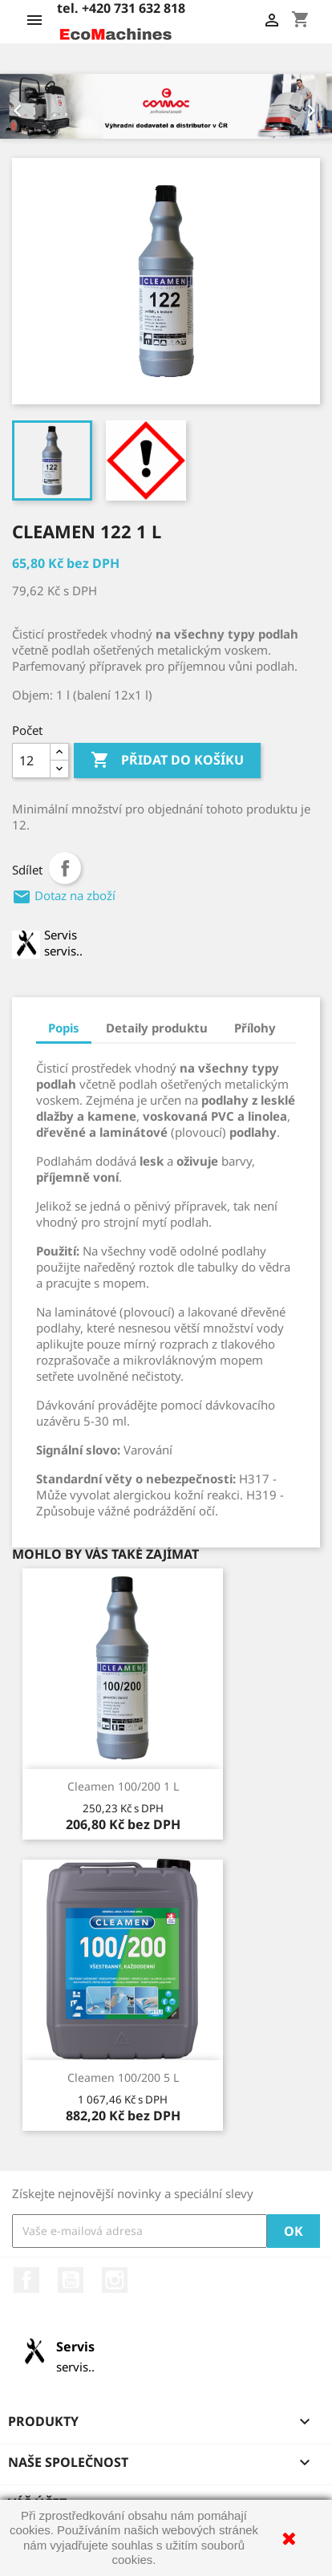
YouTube (70, 2280)
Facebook (26, 2280)
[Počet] (31, 760)
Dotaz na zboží (63, 895)
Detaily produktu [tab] (157, 1028)
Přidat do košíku (167, 760)
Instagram (115, 2280)
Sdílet (65, 868)
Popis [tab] (63, 1028)
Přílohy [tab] (255, 1028)
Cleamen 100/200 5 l (123, 2077)
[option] (166, 106)
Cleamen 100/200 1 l (123, 1786)
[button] (25, 106)
